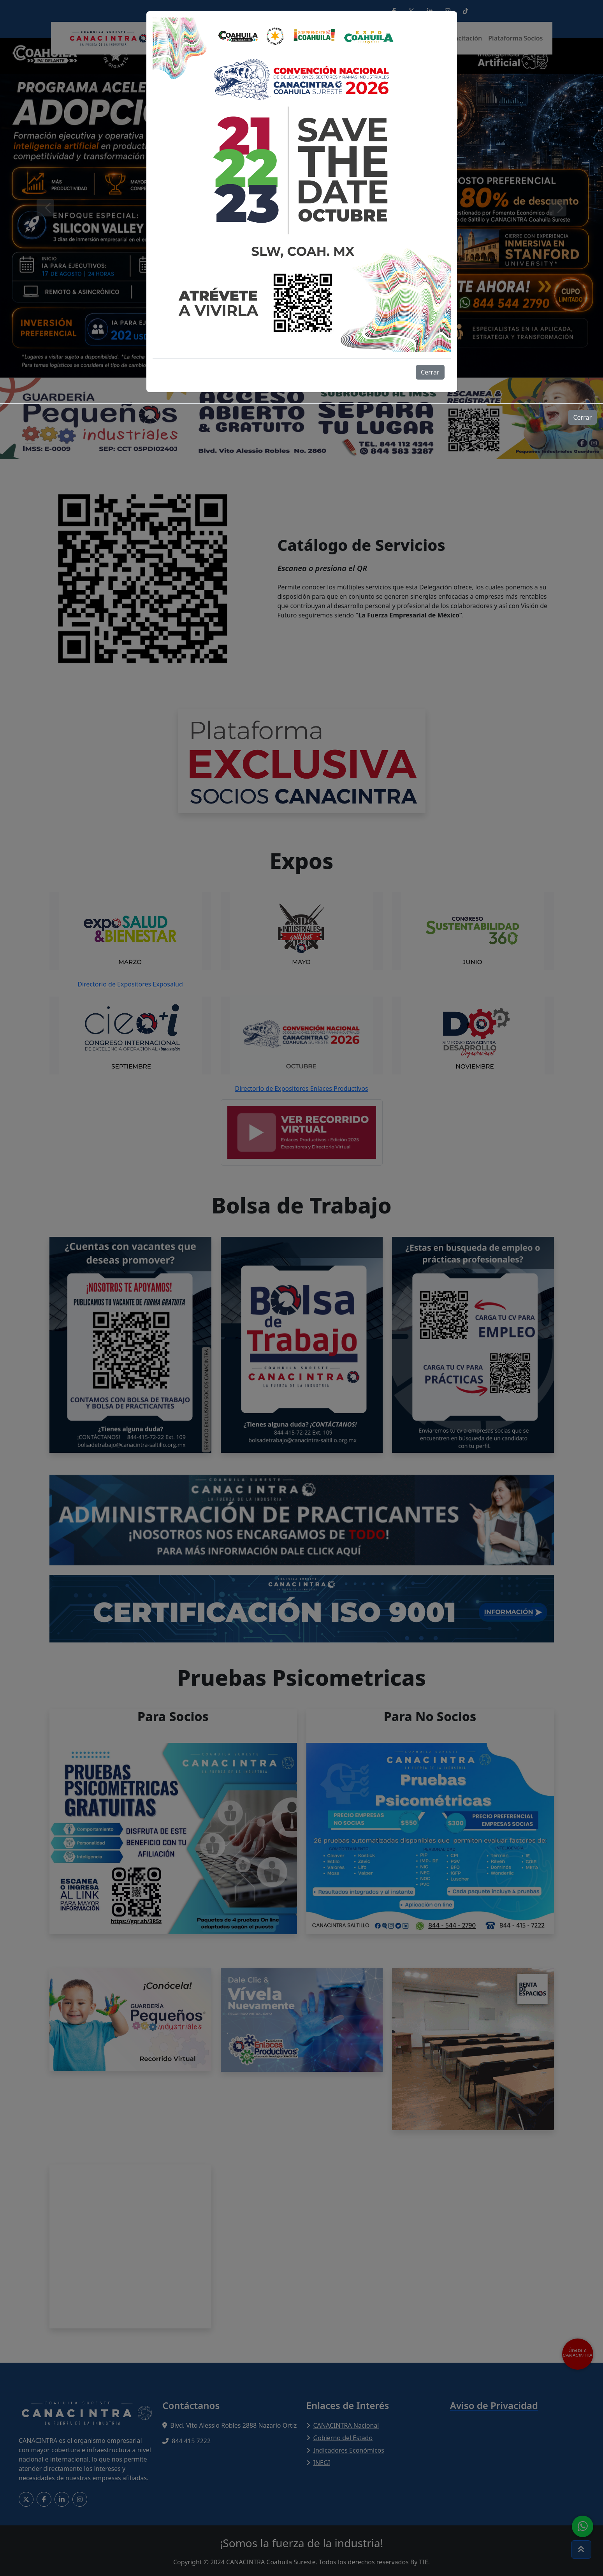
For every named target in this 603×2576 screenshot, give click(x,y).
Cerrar (430, 372)
